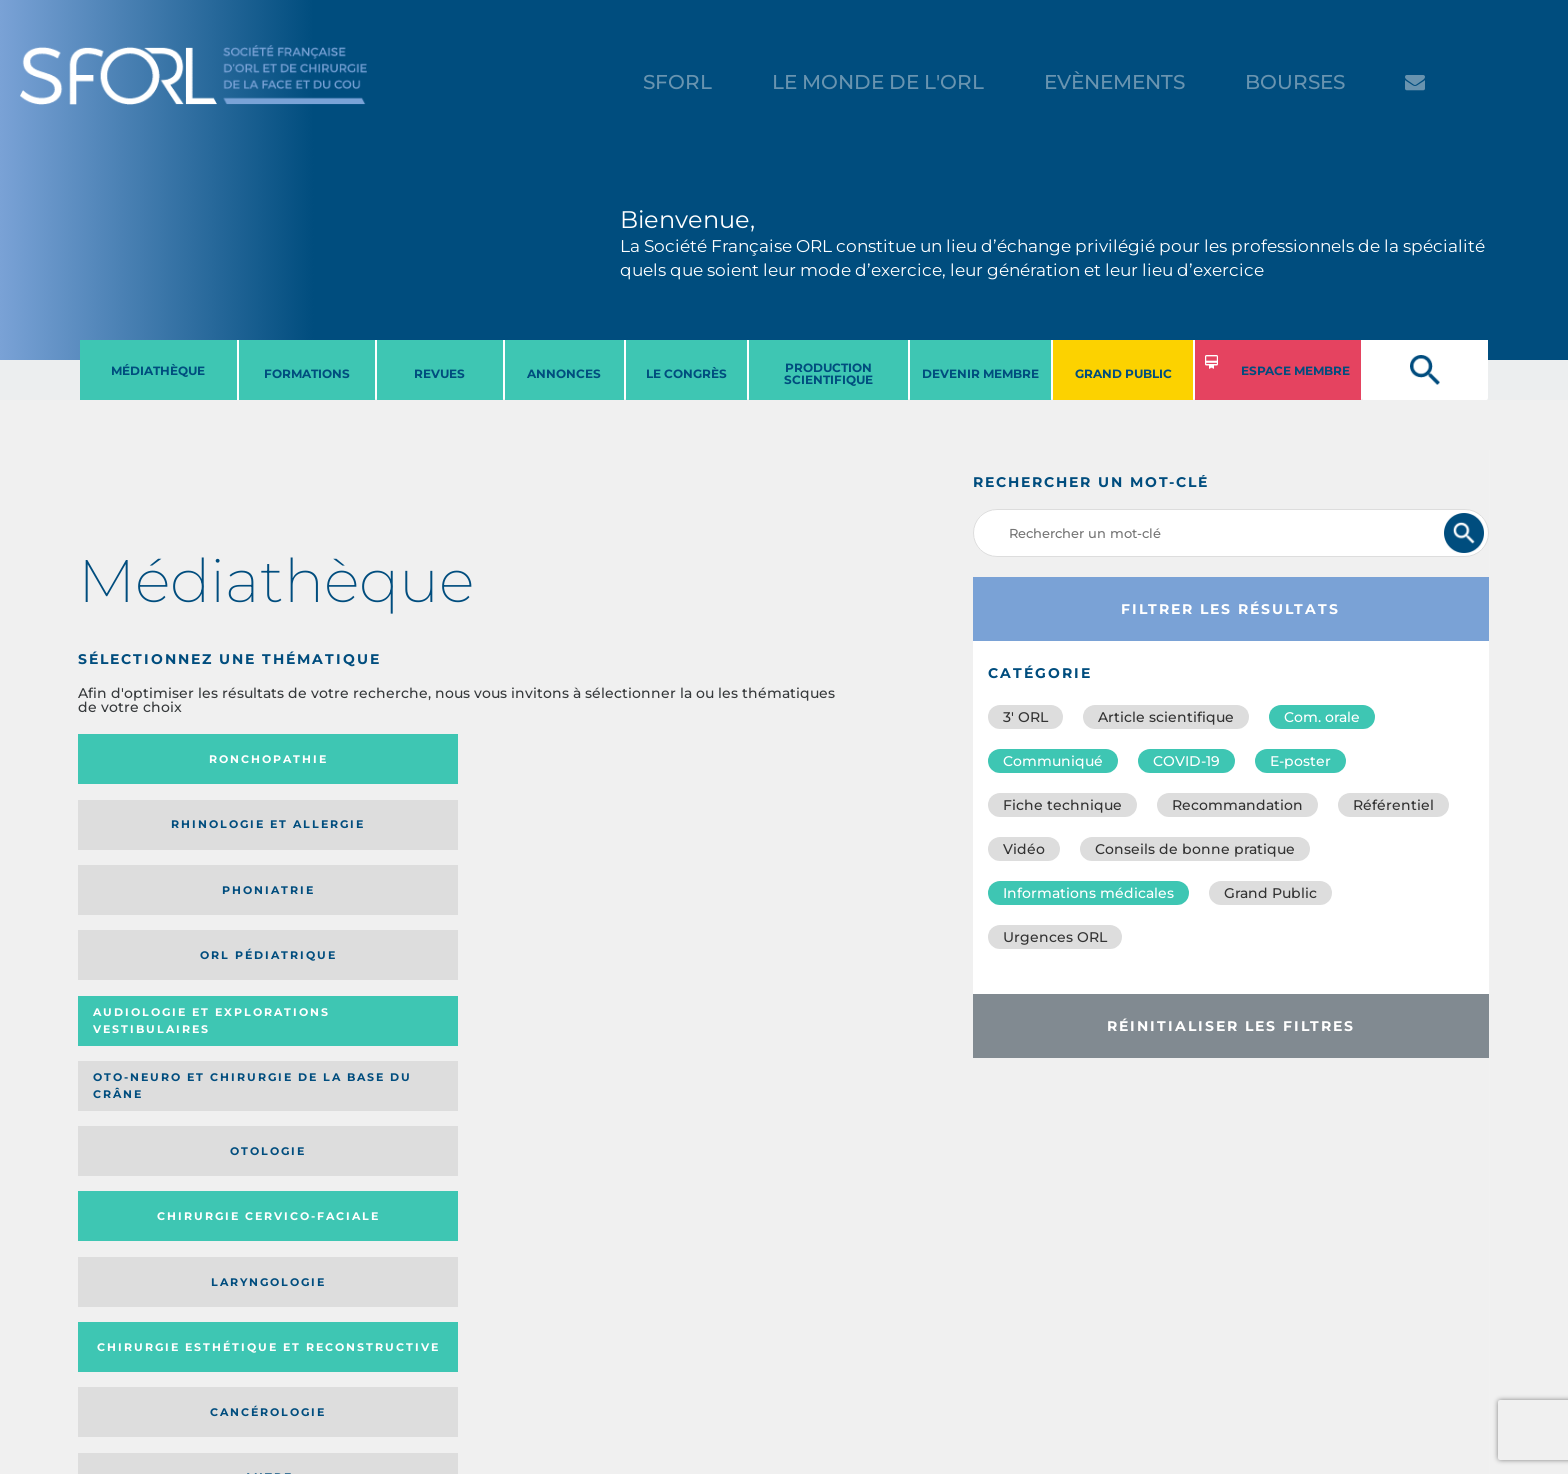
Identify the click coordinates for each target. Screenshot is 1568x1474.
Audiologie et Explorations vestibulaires (151, 831)
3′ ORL (1025, 717)
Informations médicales (1088, 893)
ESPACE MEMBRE (1295, 370)
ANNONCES (564, 373)
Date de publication (771, 1043)
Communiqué (1053, 761)
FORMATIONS (307, 373)
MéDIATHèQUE (158, 370)
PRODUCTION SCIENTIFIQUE (828, 373)
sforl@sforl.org (383, 1351)
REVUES (439, 373)
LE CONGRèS (686, 373)
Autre (740, 910)
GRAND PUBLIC (1123, 373)
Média (644, 1043)
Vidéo (1024, 849)
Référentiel (1393, 805)
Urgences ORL (1055, 937)
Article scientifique (1166, 717)
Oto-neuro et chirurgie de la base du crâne (351, 831)
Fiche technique (1062, 805)
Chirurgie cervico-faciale (734, 831)
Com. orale (1322, 717)
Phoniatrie (549, 759)
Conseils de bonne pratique (1195, 849)
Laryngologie (166, 910)
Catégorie (533, 1043)
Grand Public (1270, 893)
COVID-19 (1186, 761)
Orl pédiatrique (740, 759)
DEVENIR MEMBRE (980, 373)
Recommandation (1237, 805)
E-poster (1300, 761)
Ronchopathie (166, 759)
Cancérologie (549, 910)
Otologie (549, 831)
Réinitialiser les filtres (1231, 1026)
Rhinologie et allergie (343, 759)
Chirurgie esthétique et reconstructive (352, 909)
